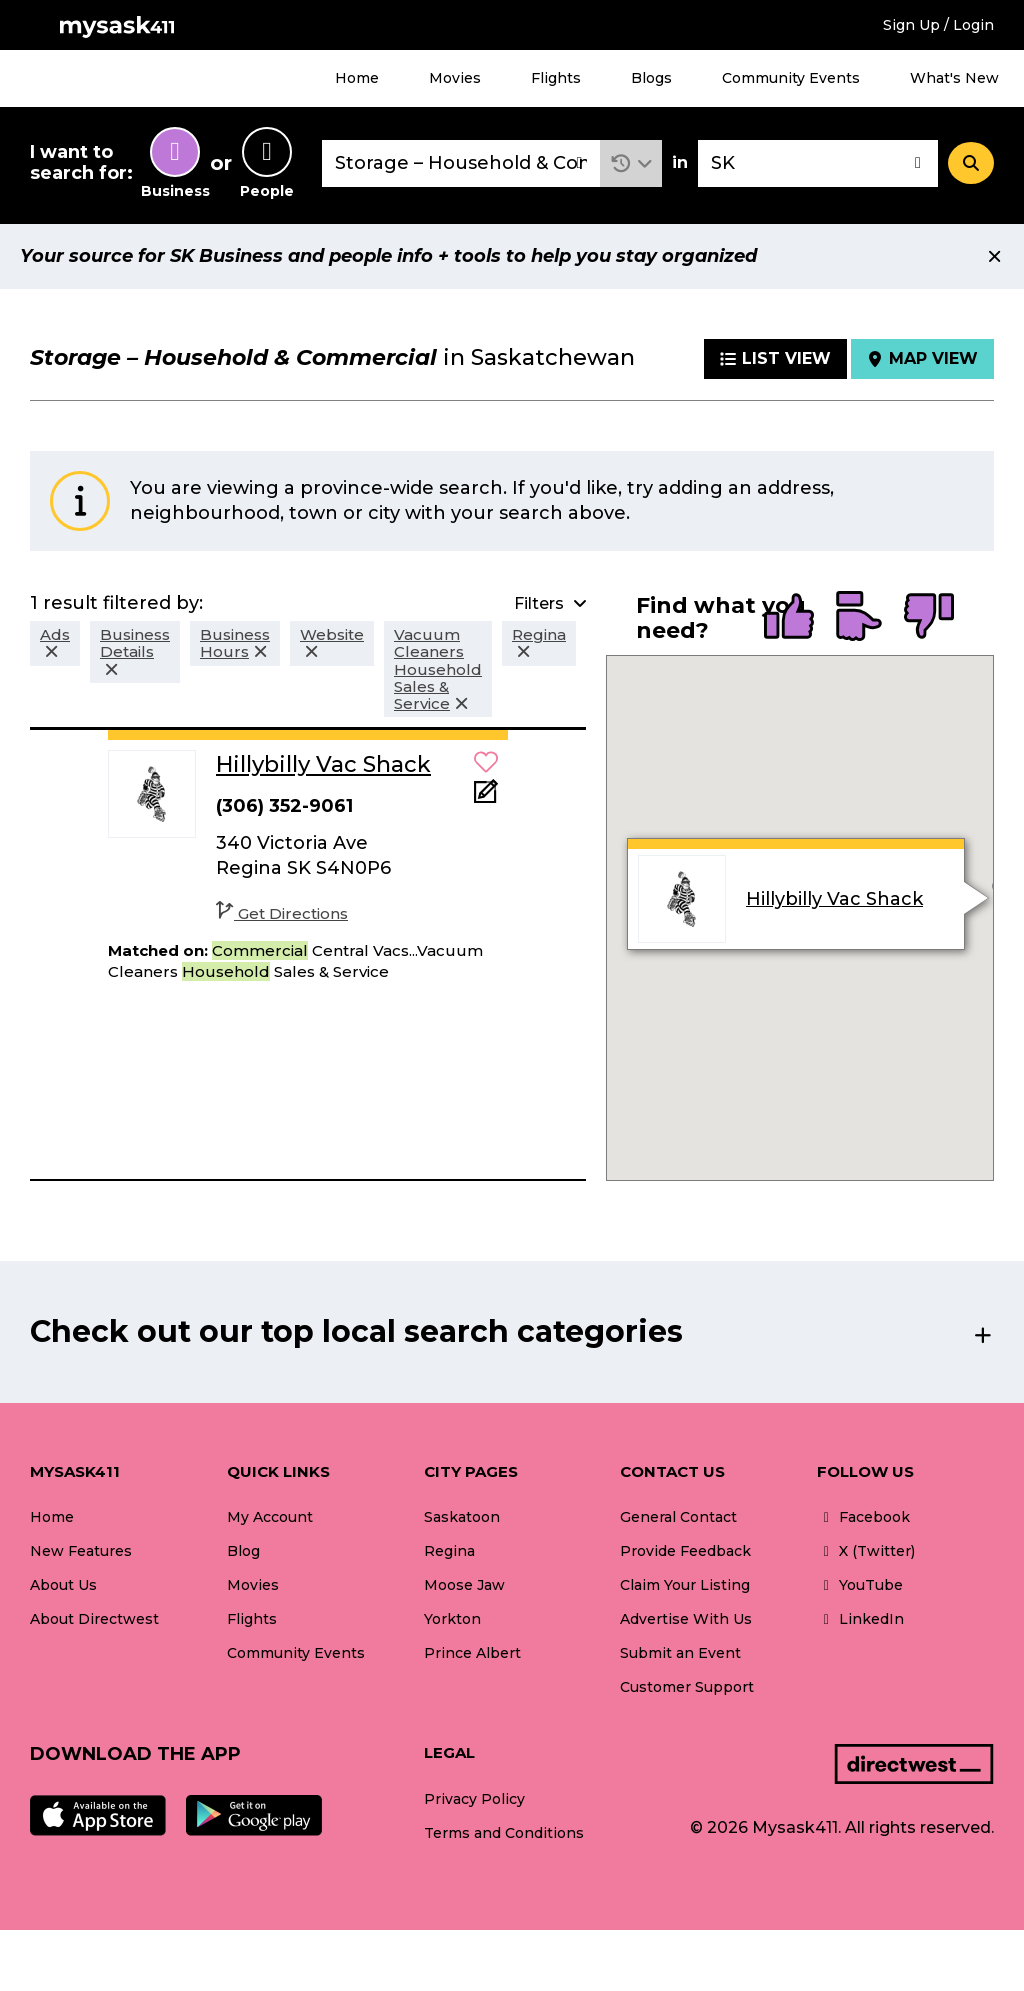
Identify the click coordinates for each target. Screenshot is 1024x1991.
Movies (455, 78)
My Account (270, 1517)
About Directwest (94, 1619)
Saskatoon (462, 1517)
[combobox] (461, 163)
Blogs (651, 78)
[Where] (818, 163)
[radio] (789, 618)
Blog (243, 1551)
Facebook (863, 1517)
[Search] (971, 163)
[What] (461, 163)
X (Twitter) (866, 1551)
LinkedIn (860, 1619)
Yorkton (452, 1619)
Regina (449, 1551)
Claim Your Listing (685, 1585)
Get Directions (282, 913)
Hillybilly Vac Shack (834, 899)
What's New (954, 78)
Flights (556, 78)
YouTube (860, 1585)
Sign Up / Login (938, 25)
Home (357, 78)
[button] (631, 163)
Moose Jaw (464, 1585)
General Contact (678, 1517)
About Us (63, 1585)
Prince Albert (472, 1653)
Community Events (791, 78)
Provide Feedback (685, 1551)
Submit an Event (680, 1653)
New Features (81, 1551)
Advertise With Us (686, 1619)
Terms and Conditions (504, 1833)
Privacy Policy (474, 1799)
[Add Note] (486, 797)
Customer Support (687, 1687)
